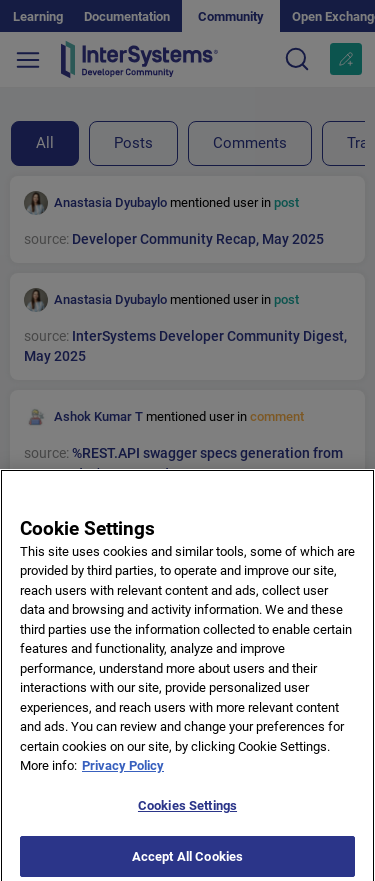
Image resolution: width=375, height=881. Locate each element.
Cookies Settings (187, 812)
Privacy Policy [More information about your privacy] (123, 772)
